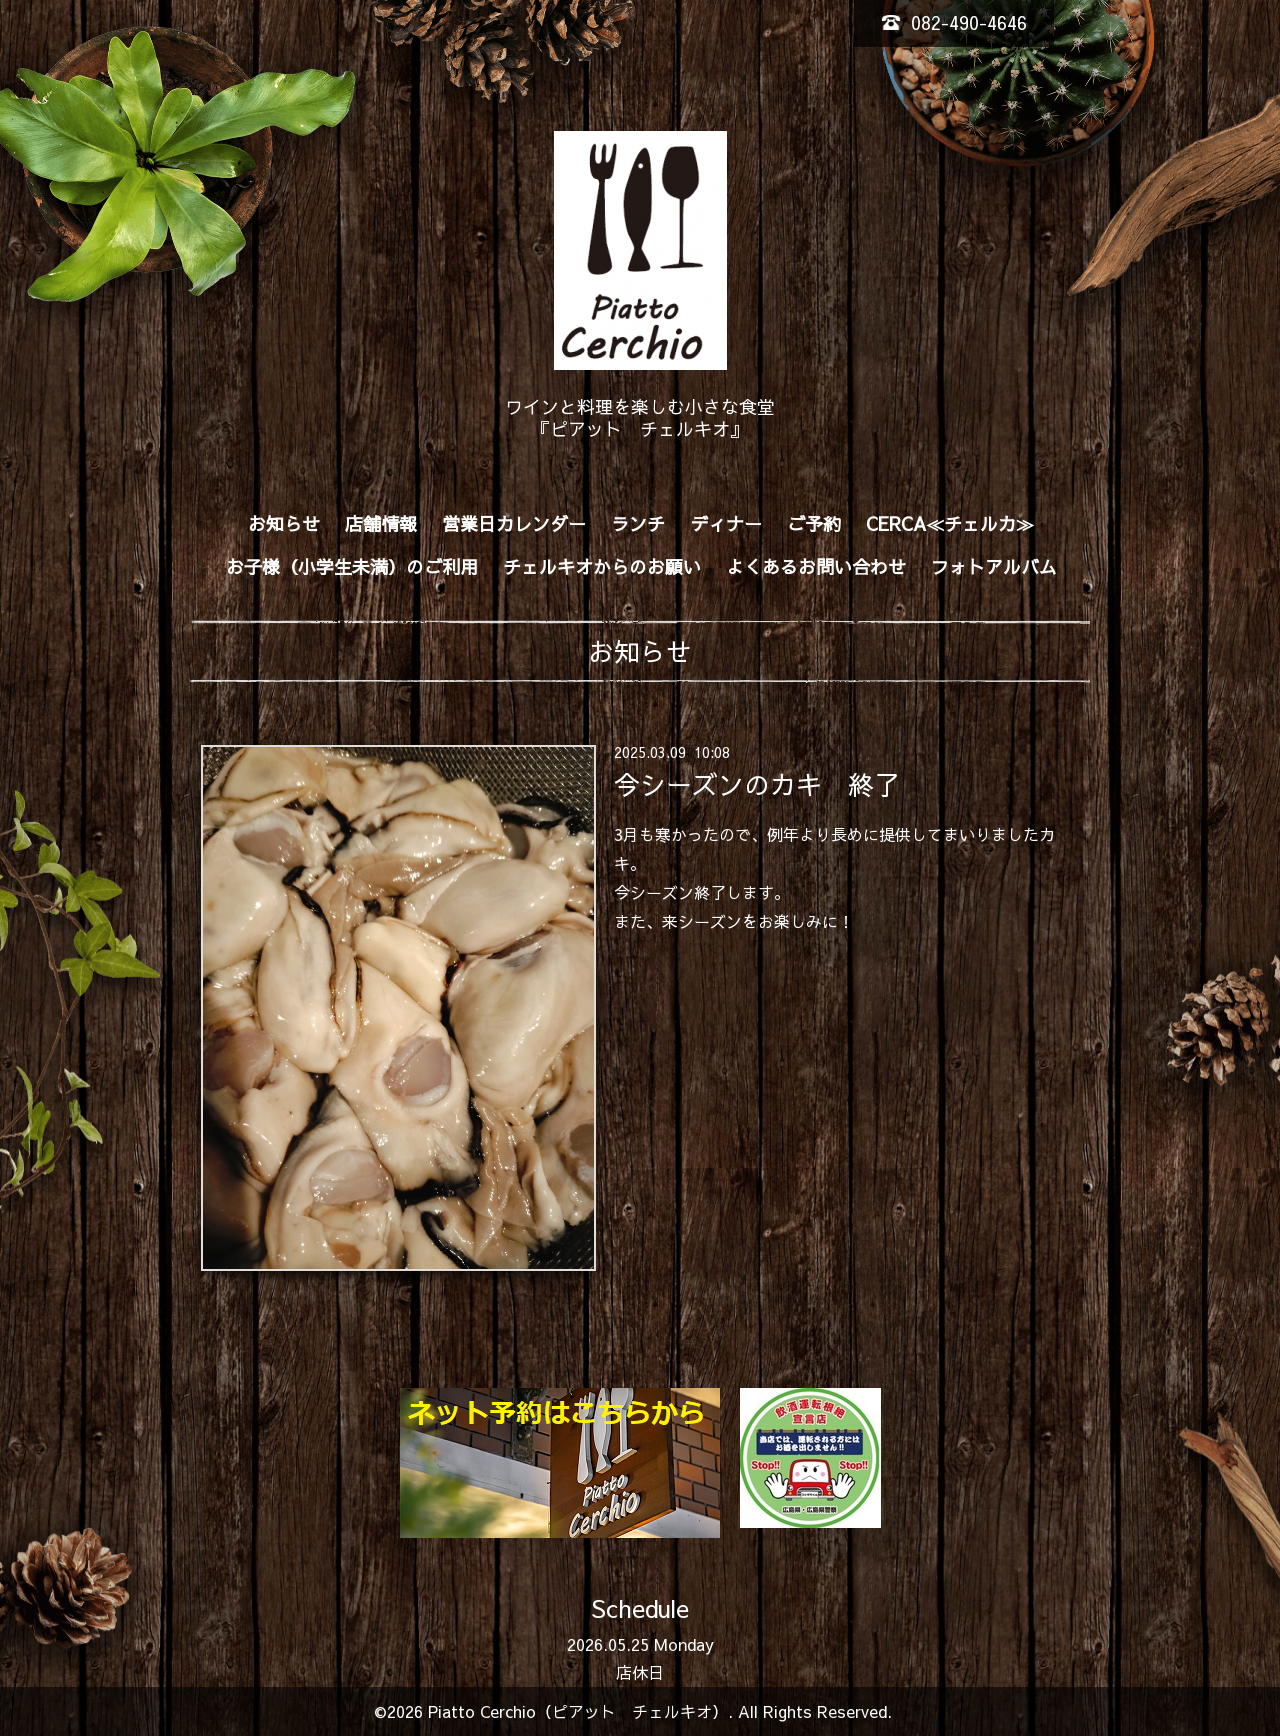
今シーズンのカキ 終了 (757, 784)
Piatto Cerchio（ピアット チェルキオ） (578, 1711)
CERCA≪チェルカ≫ (950, 523)
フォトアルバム (994, 566)
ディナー (726, 523)
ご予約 (814, 523)
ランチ (638, 523)
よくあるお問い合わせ (816, 566)
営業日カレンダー (514, 523)
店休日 (640, 1672)
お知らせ (284, 523)
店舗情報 (381, 523)
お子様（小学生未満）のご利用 (352, 566)
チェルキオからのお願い (602, 566)
